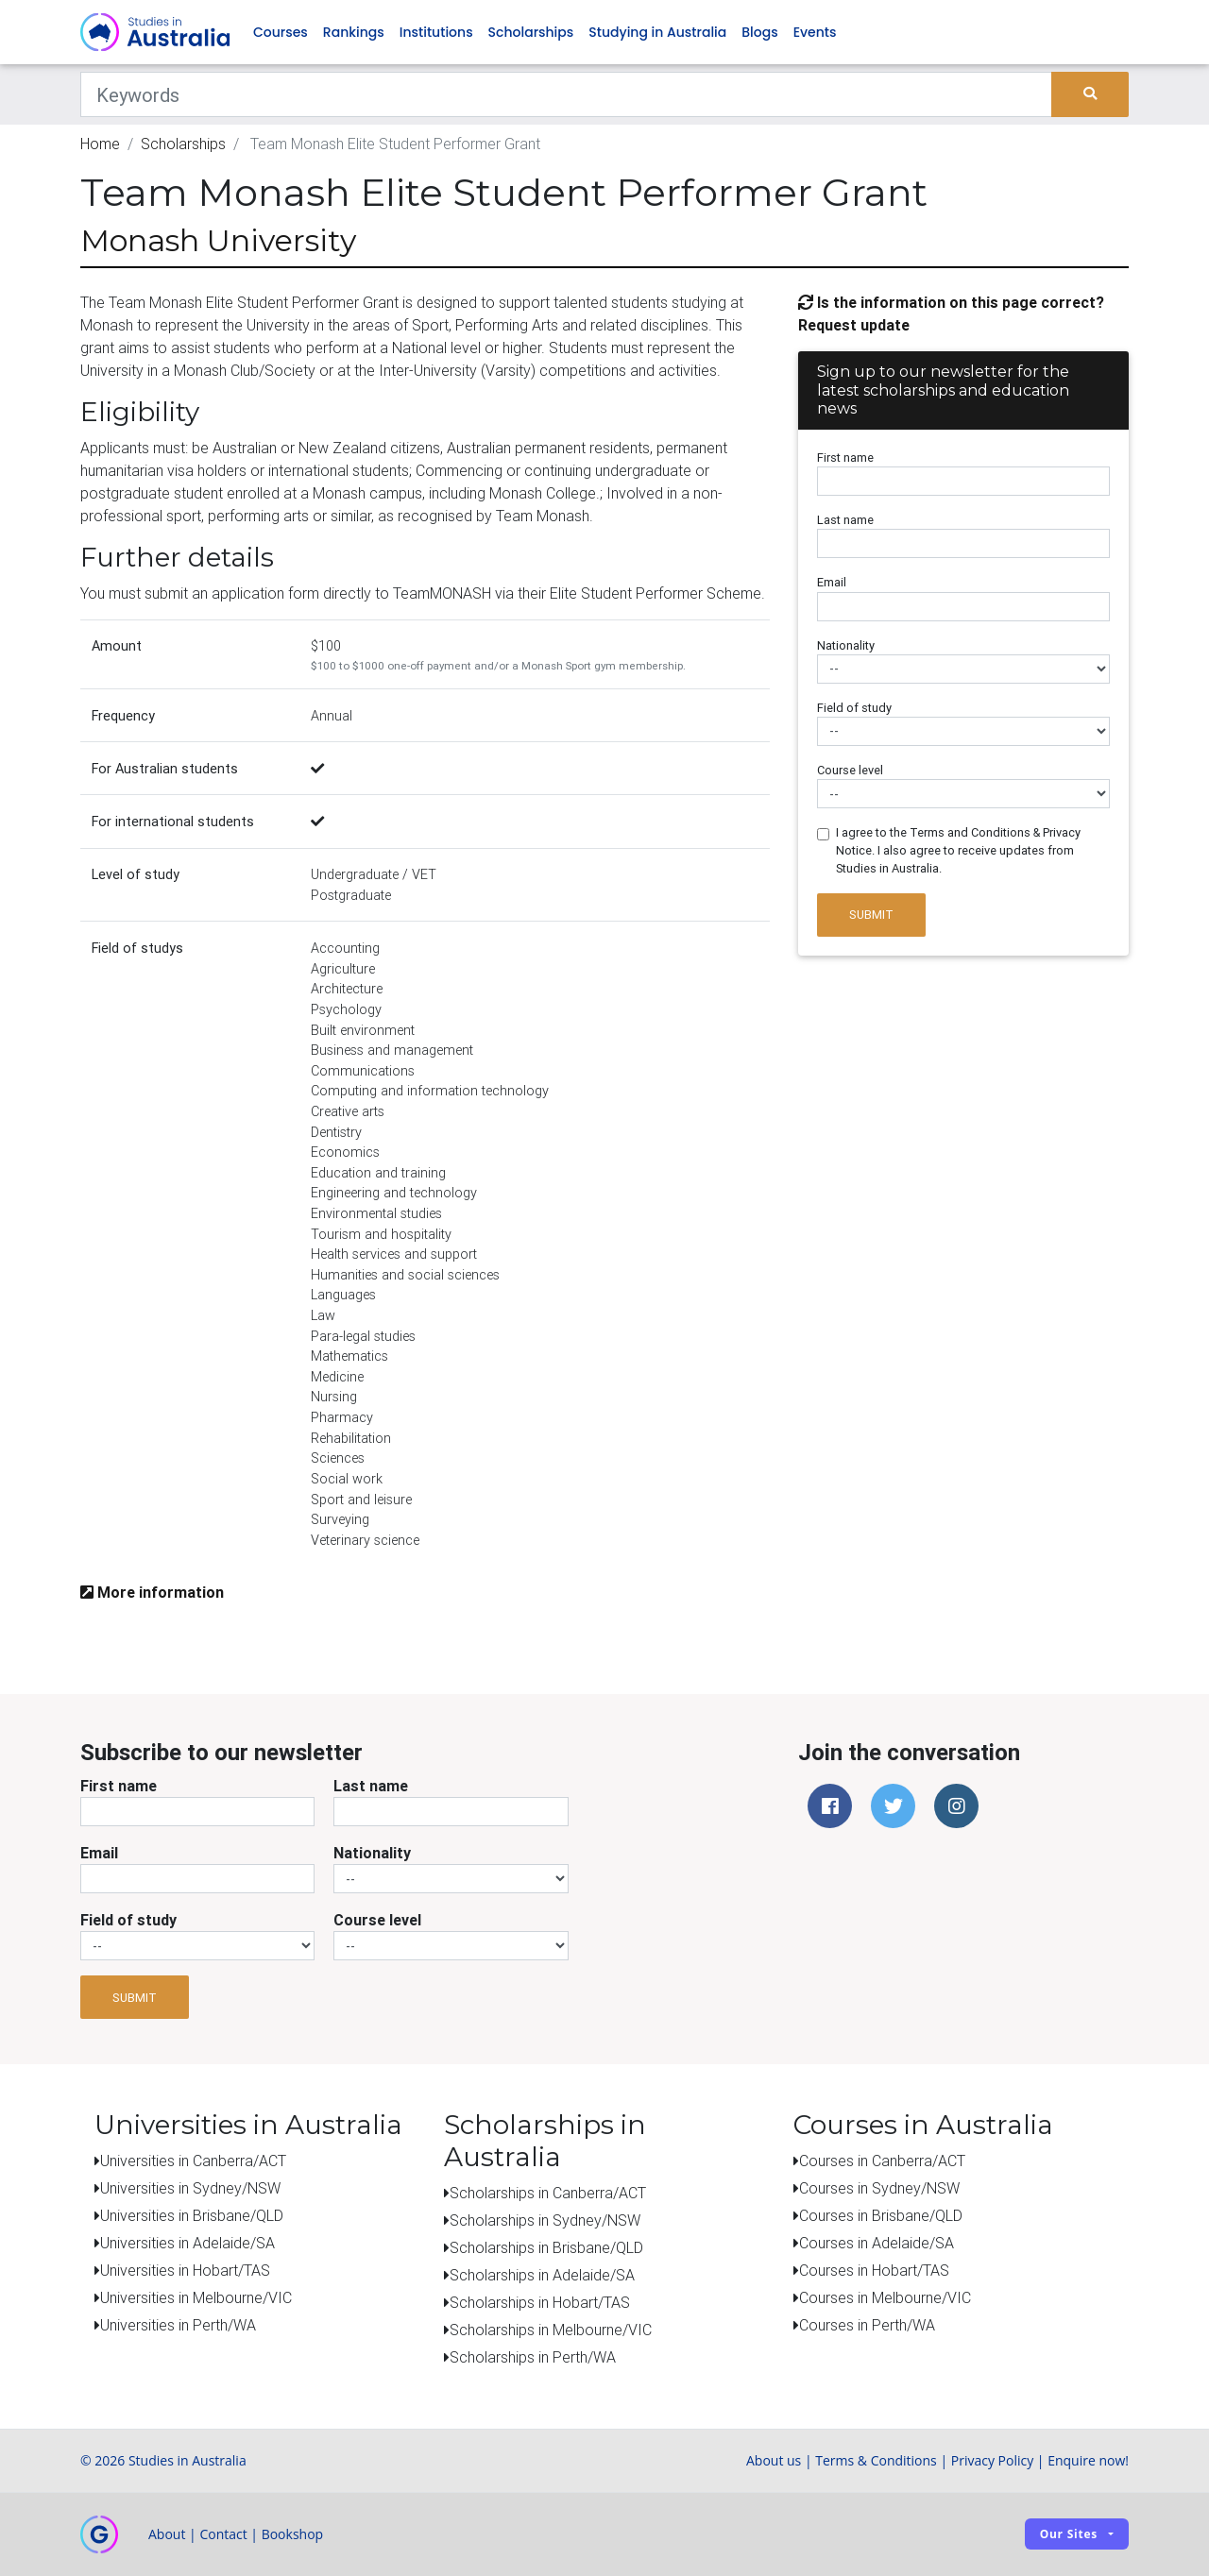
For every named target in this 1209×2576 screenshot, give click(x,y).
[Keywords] (566, 94)
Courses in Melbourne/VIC (885, 2297)
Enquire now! (1088, 2460)
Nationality (846, 645)
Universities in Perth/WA (178, 2324)
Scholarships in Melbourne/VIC (551, 2329)
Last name (845, 520)
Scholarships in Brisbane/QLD (546, 2247)
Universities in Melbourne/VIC (196, 2297)
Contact (223, 2534)
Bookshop (293, 2534)
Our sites (1069, 2534)
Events (815, 32)
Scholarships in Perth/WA (533, 2356)
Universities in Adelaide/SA (187, 2242)
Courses (280, 32)
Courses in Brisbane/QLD (880, 2215)
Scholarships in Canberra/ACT (548, 2192)
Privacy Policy (992, 2460)
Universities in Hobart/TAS (185, 2270)
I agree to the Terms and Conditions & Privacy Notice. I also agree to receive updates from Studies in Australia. (958, 850)
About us (773, 2460)
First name (845, 457)
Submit (871, 915)
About (166, 2534)
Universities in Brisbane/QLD (191, 2215)
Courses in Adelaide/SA (876, 2242)
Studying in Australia (657, 32)
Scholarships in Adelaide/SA (542, 2274)
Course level (850, 770)
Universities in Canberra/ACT (193, 2160)
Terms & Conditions (876, 2460)
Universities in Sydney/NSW (190, 2187)
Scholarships (531, 32)
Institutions (436, 32)
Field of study (854, 708)
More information (152, 1592)
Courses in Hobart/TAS (874, 2270)
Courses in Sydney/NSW (879, 2187)
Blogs (759, 32)
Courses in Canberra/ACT (882, 2160)
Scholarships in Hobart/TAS (540, 2302)
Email (831, 582)
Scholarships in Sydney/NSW (545, 2220)
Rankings (353, 32)
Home (100, 143)
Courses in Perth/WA (867, 2324)
